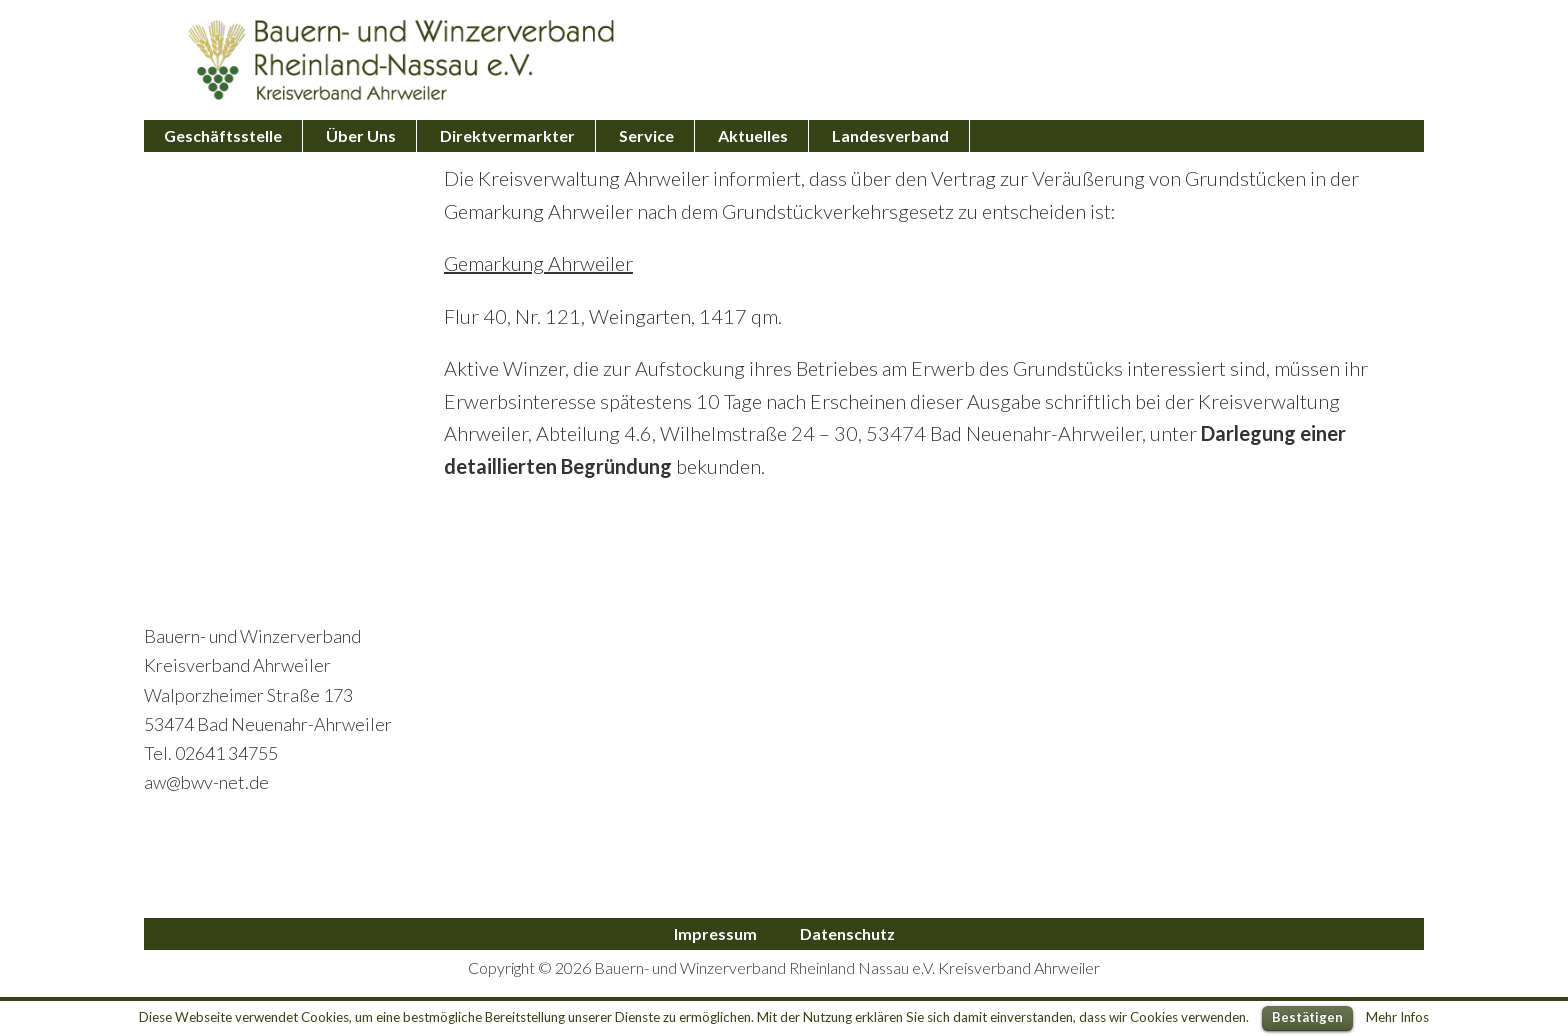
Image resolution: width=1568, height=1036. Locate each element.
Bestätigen (1307, 1017)
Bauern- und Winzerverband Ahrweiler (394, 60)
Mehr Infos (1397, 1017)
